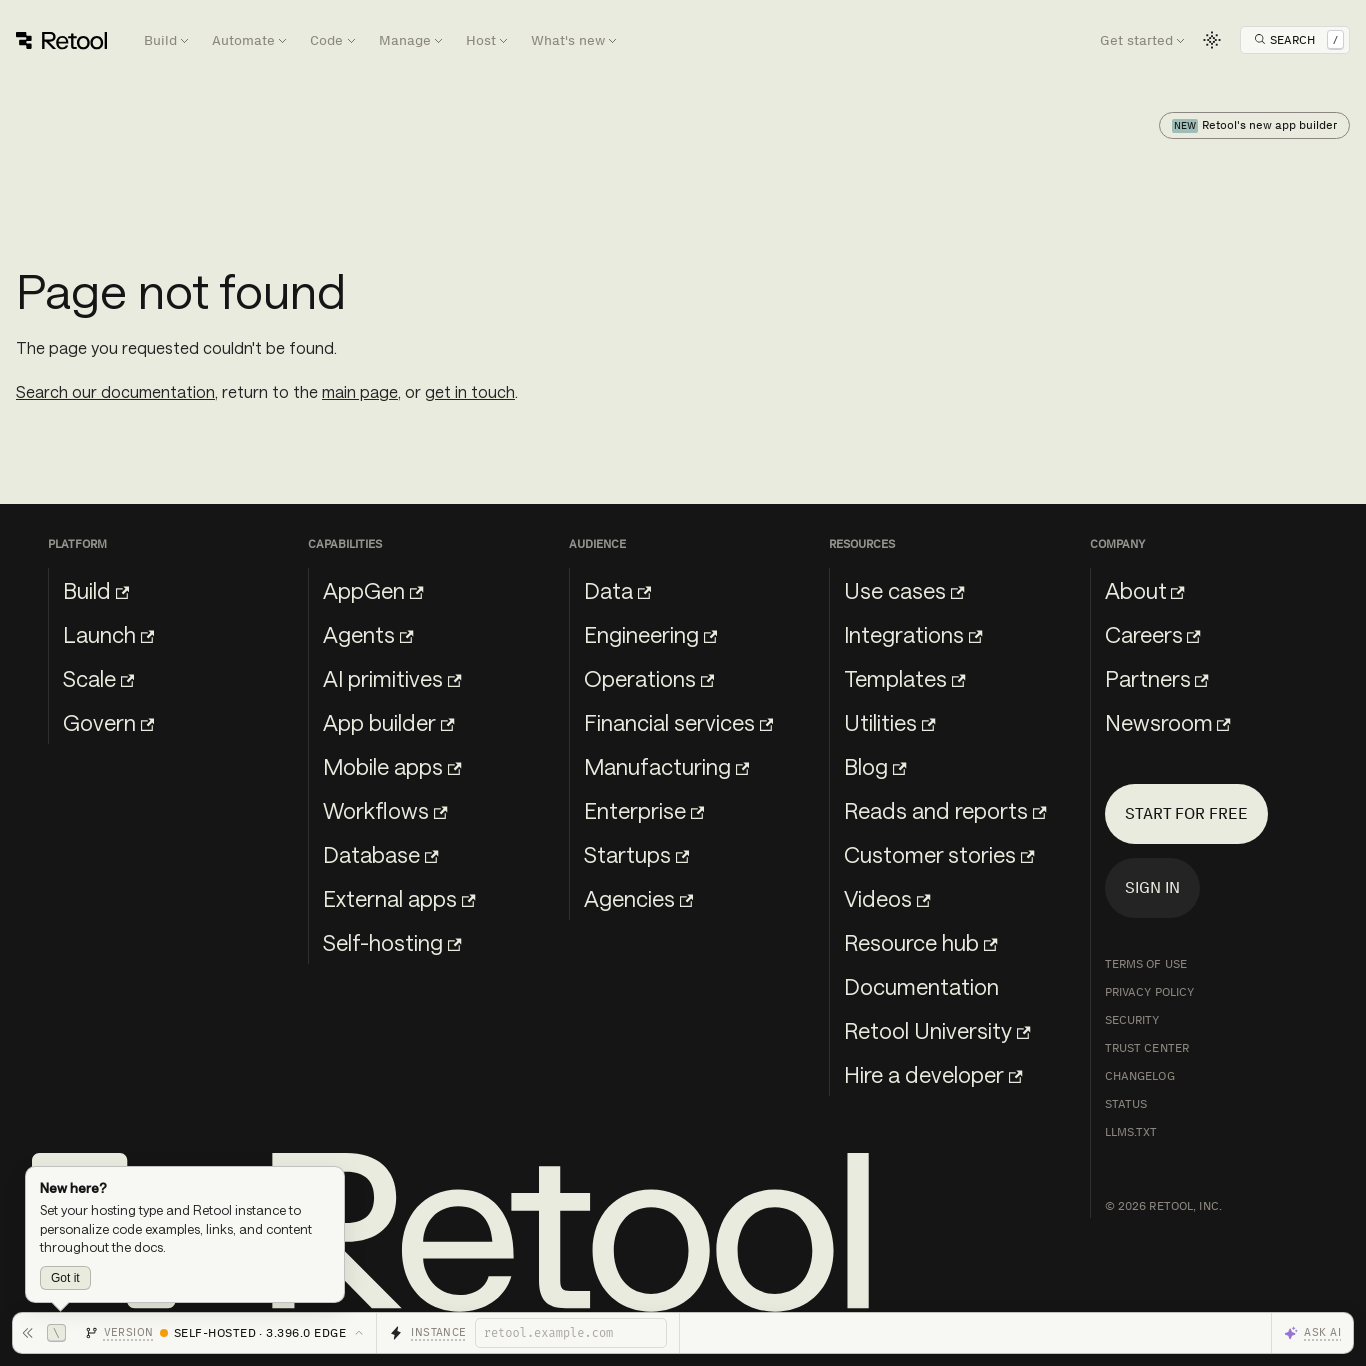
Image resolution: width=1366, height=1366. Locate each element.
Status (1126, 1104)
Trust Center (1147, 1048)
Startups (636, 854)
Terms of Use (1146, 964)
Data (617, 590)
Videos (887, 898)
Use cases (904, 590)
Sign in (1152, 887)
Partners (1157, 678)
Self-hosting (392, 942)
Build (96, 590)
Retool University (937, 1030)
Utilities (889, 722)
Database (380, 854)
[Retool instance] (571, 1333)
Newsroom (1168, 722)
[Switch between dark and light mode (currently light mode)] (1212, 40)
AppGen (373, 590)
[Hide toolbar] (43, 1333)
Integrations (913, 634)
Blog (875, 766)
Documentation (921, 986)
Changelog (1140, 1076)
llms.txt (1131, 1132)
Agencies (638, 898)
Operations (649, 678)
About (1145, 590)
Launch (108, 634)
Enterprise (644, 810)
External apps (399, 898)
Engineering (650, 634)
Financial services (678, 722)
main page (360, 391)
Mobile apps (392, 766)
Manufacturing (666, 766)
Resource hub (920, 942)
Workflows (385, 810)
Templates (904, 678)
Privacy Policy (1150, 992)
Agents (368, 634)
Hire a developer (933, 1074)
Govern (108, 722)
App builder (388, 722)
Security (1132, 1020)
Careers (1153, 634)
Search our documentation (115, 391)
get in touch (470, 391)
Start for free (1186, 813)
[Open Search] (1299, 40)
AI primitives (392, 678)
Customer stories (939, 854)
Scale (98, 678)
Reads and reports (945, 810)
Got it (65, 1278)
